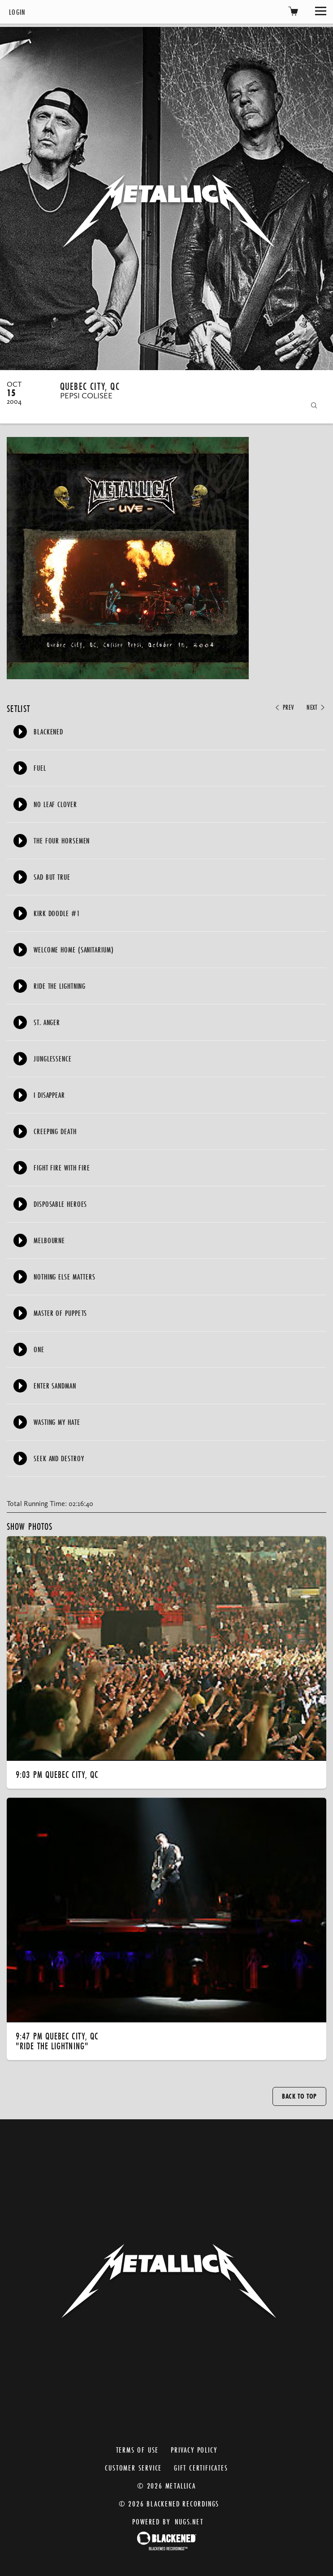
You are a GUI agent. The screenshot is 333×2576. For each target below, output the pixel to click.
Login (17, 12)
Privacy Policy (194, 2450)
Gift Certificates (201, 2467)
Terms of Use (137, 2450)
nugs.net (189, 2521)
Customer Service (133, 2467)
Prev (284, 707)
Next (316, 707)
